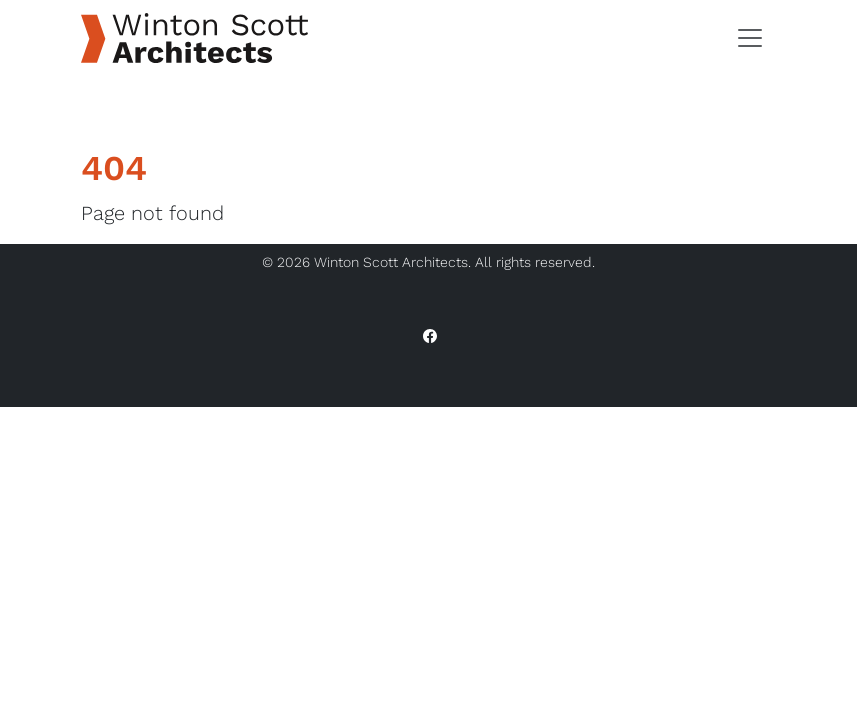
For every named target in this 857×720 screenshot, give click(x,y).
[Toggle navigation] (750, 38)
